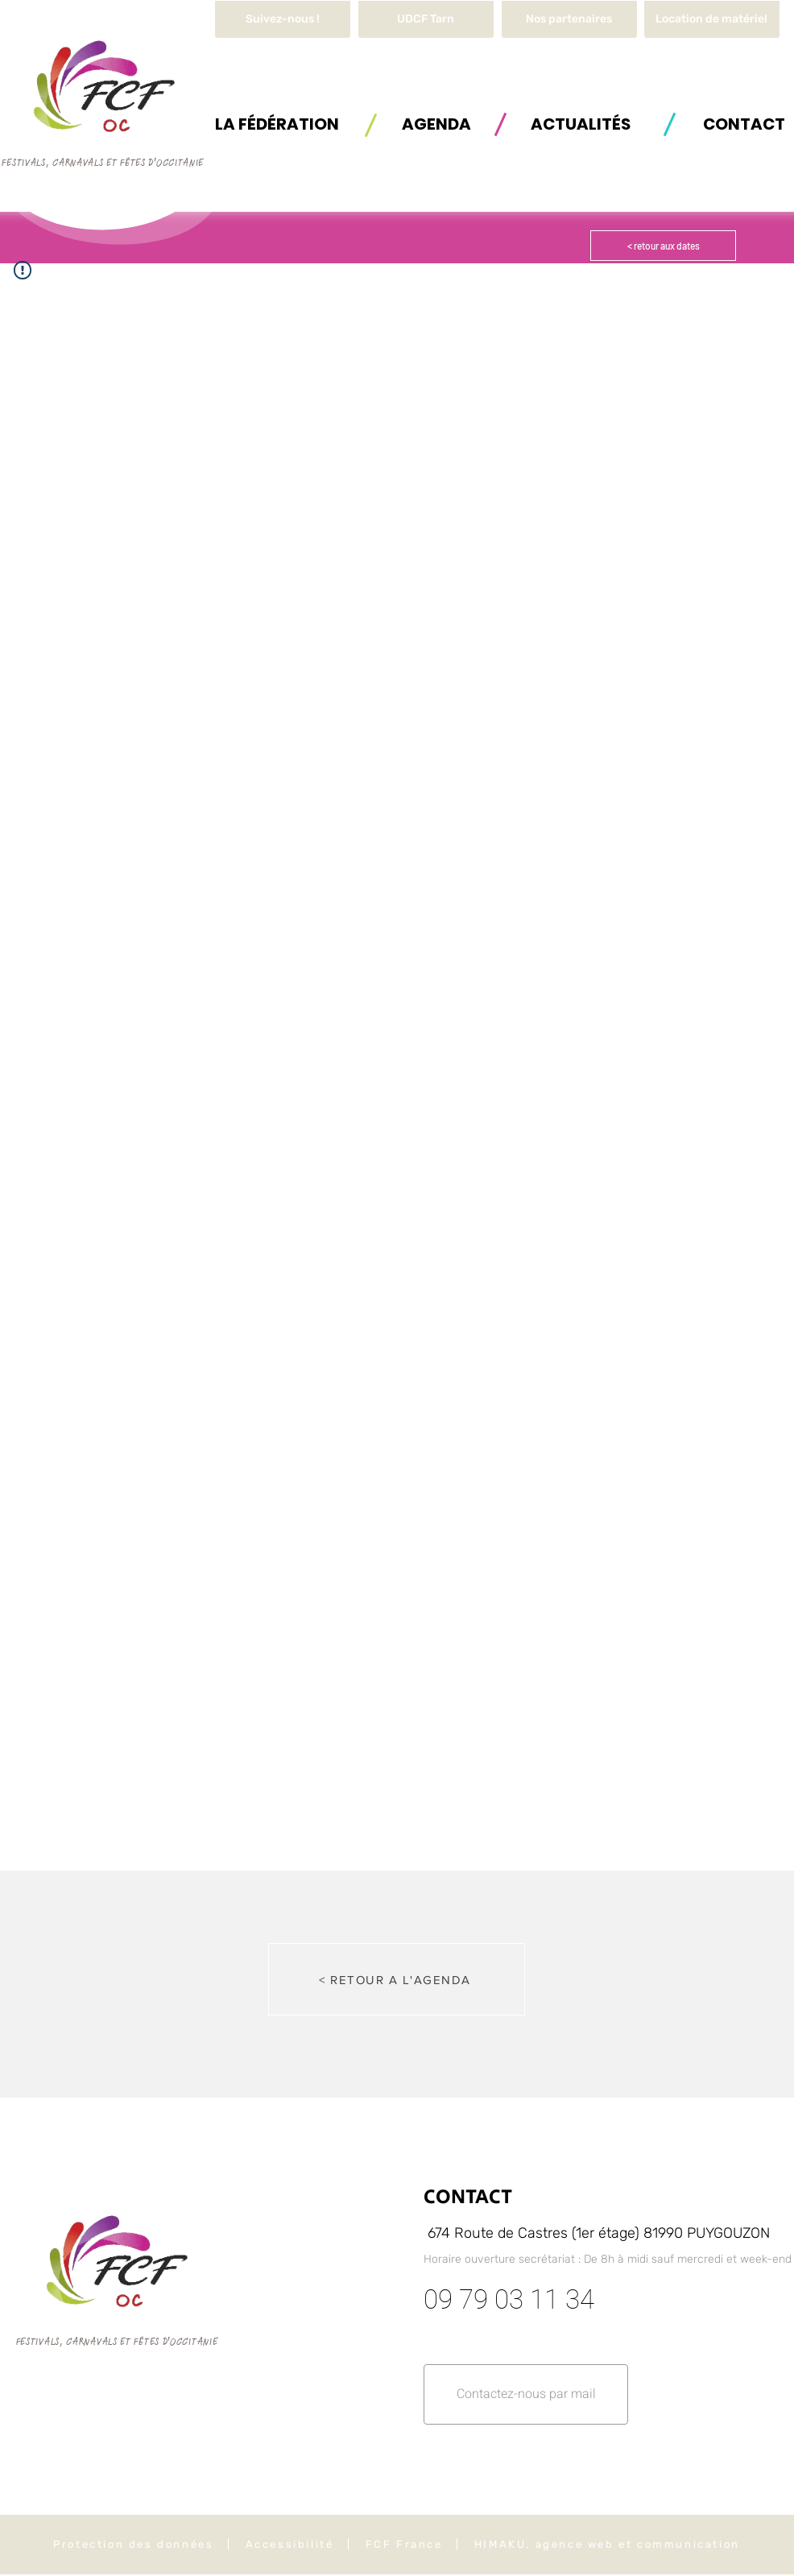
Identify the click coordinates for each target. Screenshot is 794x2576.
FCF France (404, 2544)
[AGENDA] (436, 123)
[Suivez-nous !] (282, 19)
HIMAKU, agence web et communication (607, 2544)
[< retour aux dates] (663, 245)
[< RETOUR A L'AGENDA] (396, 1979)
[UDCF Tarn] (426, 19)
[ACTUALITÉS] (580, 123)
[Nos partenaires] (569, 19)
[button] (711, 19)
